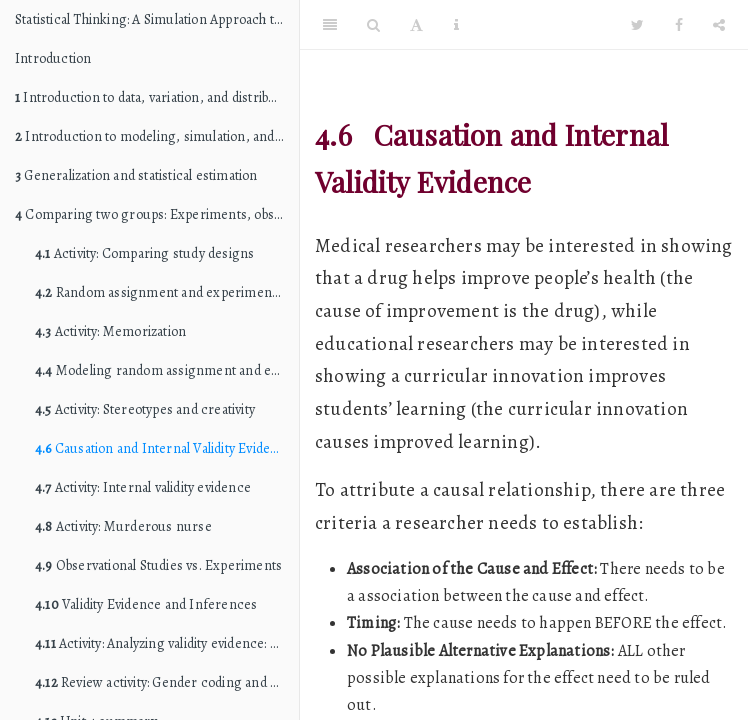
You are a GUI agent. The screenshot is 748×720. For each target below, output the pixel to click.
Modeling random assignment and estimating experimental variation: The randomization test (167, 370)
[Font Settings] (416, 25)
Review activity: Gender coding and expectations (167, 682)
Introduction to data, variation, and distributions (157, 97)
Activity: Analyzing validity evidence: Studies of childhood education (167, 643)
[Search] (373, 25)
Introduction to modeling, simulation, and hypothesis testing (157, 136)
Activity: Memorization (110, 331)
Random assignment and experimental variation (167, 292)
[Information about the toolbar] (456, 25)
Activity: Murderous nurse (123, 526)
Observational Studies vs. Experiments (158, 565)
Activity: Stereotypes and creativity (145, 409)
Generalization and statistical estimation (136, 175)
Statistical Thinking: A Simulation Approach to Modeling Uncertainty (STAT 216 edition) (157, 19)
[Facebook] (679, 25)
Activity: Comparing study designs (144, 253)
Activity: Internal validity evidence (143, 487)
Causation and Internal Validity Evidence (164, 448)
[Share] (719, 25)
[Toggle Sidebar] (330, 25)
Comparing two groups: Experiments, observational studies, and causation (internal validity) (157, 214)
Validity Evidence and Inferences (146, 604)
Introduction (53, 58)
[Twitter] (637, 25)
